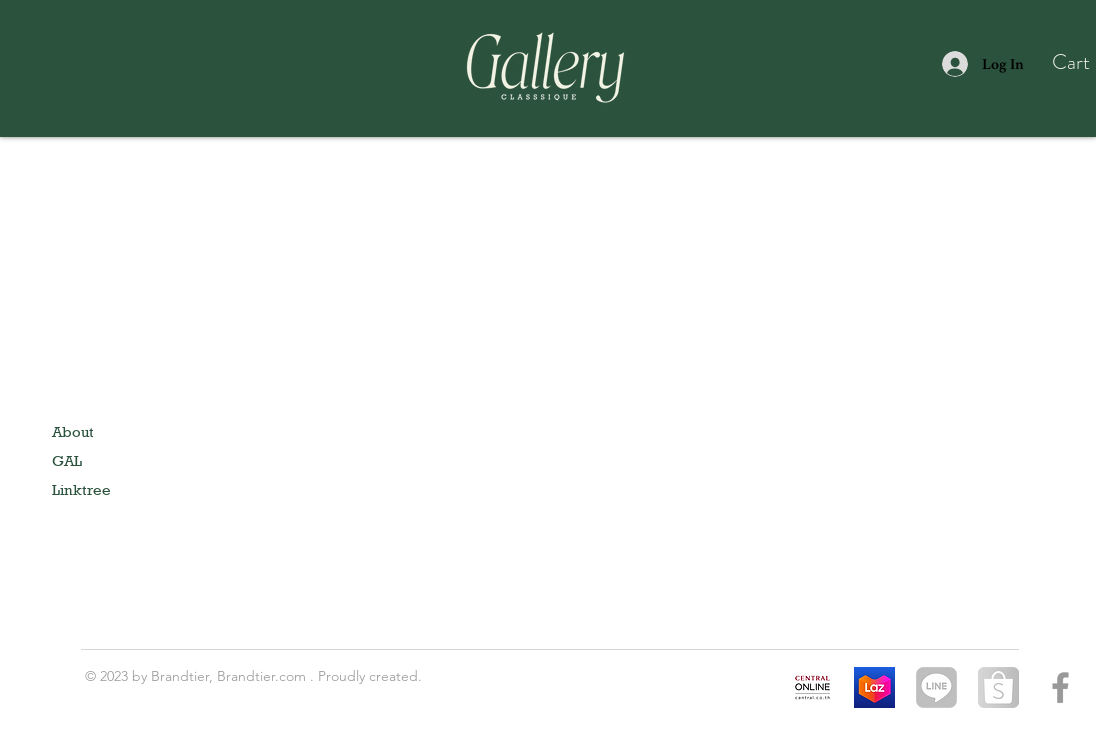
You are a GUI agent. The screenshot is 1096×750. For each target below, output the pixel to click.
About (73, 431)
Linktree (81, 489)
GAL (67, 460)
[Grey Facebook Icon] (1060, 687)
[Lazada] (874, 687)
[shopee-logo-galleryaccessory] (998, 687)
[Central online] (812, 687)
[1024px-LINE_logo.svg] (936, 687)
